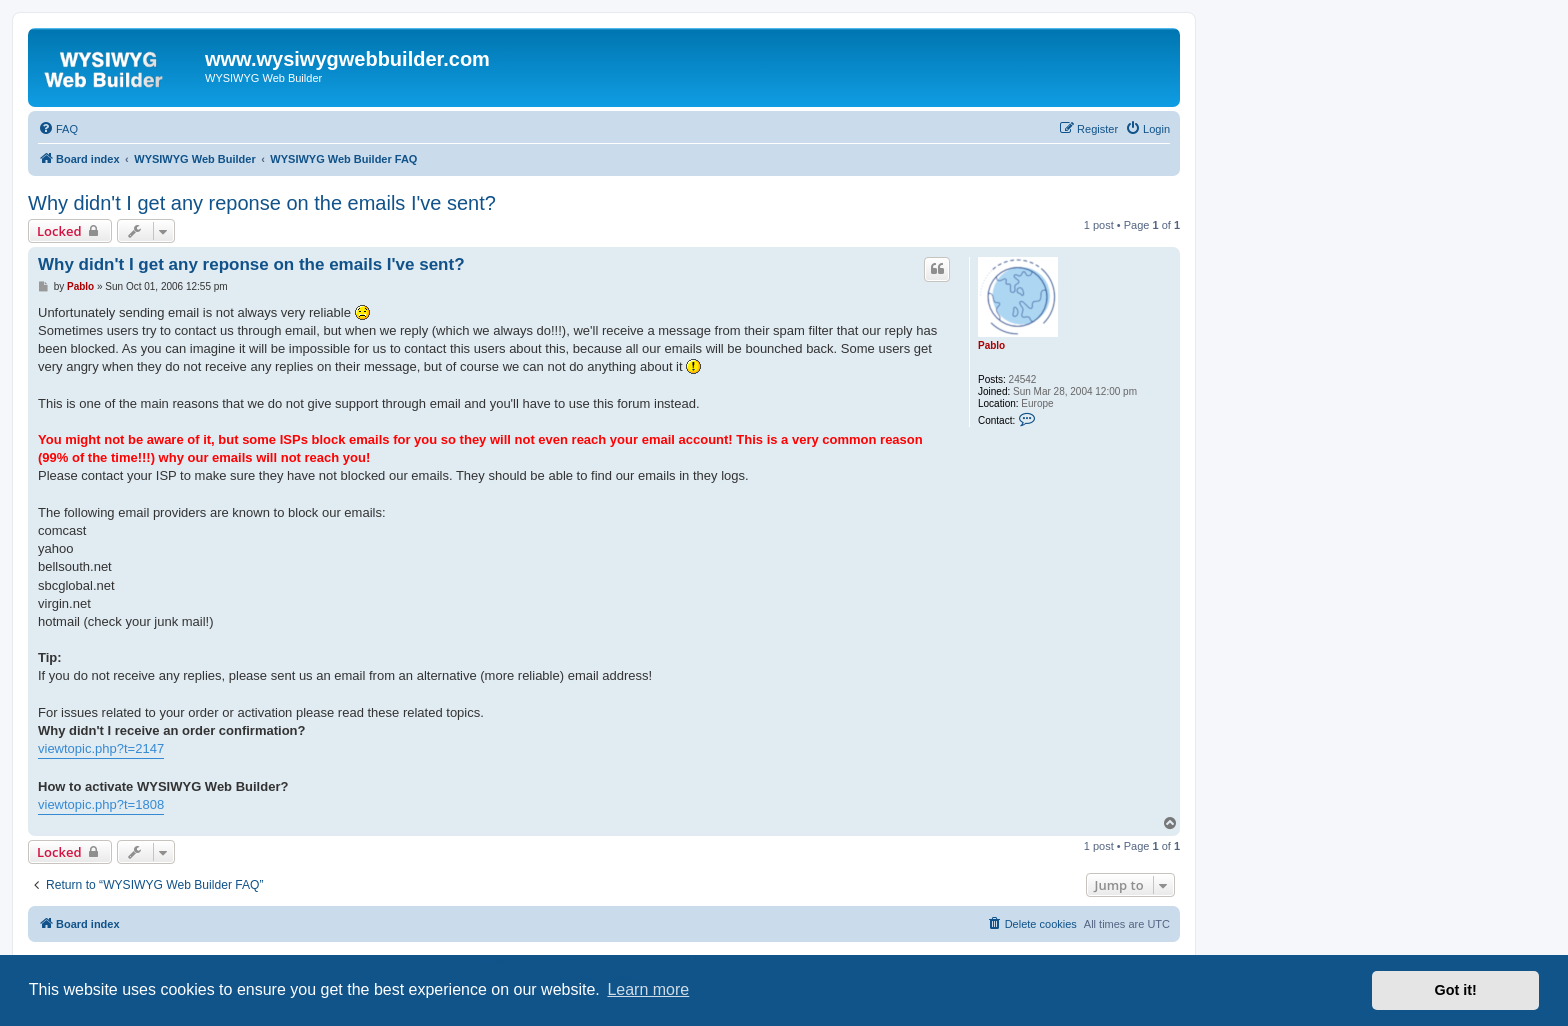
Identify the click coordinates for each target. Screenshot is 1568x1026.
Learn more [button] (648, 989)
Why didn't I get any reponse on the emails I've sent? (262, 203)
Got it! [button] (1456, 990)
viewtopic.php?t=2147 (101, 748)
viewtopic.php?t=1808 (101, 804)
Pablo (991, 345)
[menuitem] (58, 129)
